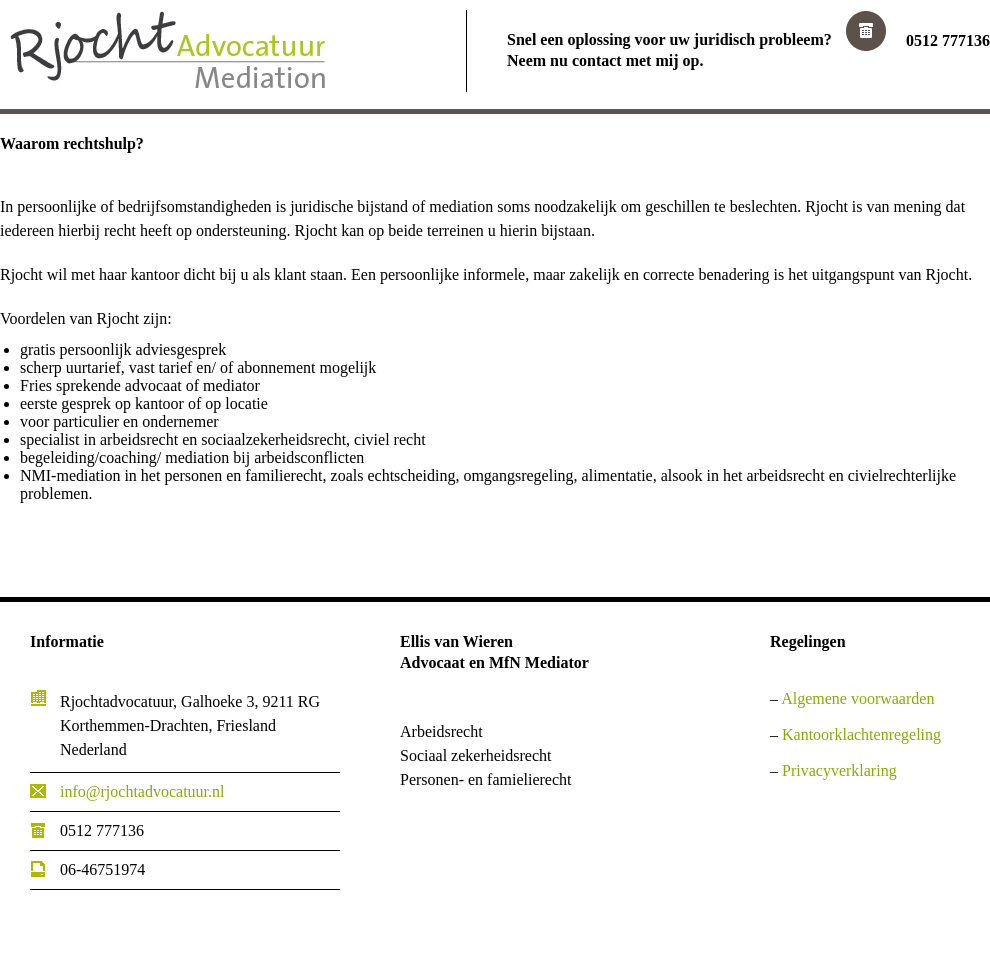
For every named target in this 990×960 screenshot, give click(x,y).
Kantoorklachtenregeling (861, 734)
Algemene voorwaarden (857, 698)
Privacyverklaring (839, 770)
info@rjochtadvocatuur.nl (142, 791)
